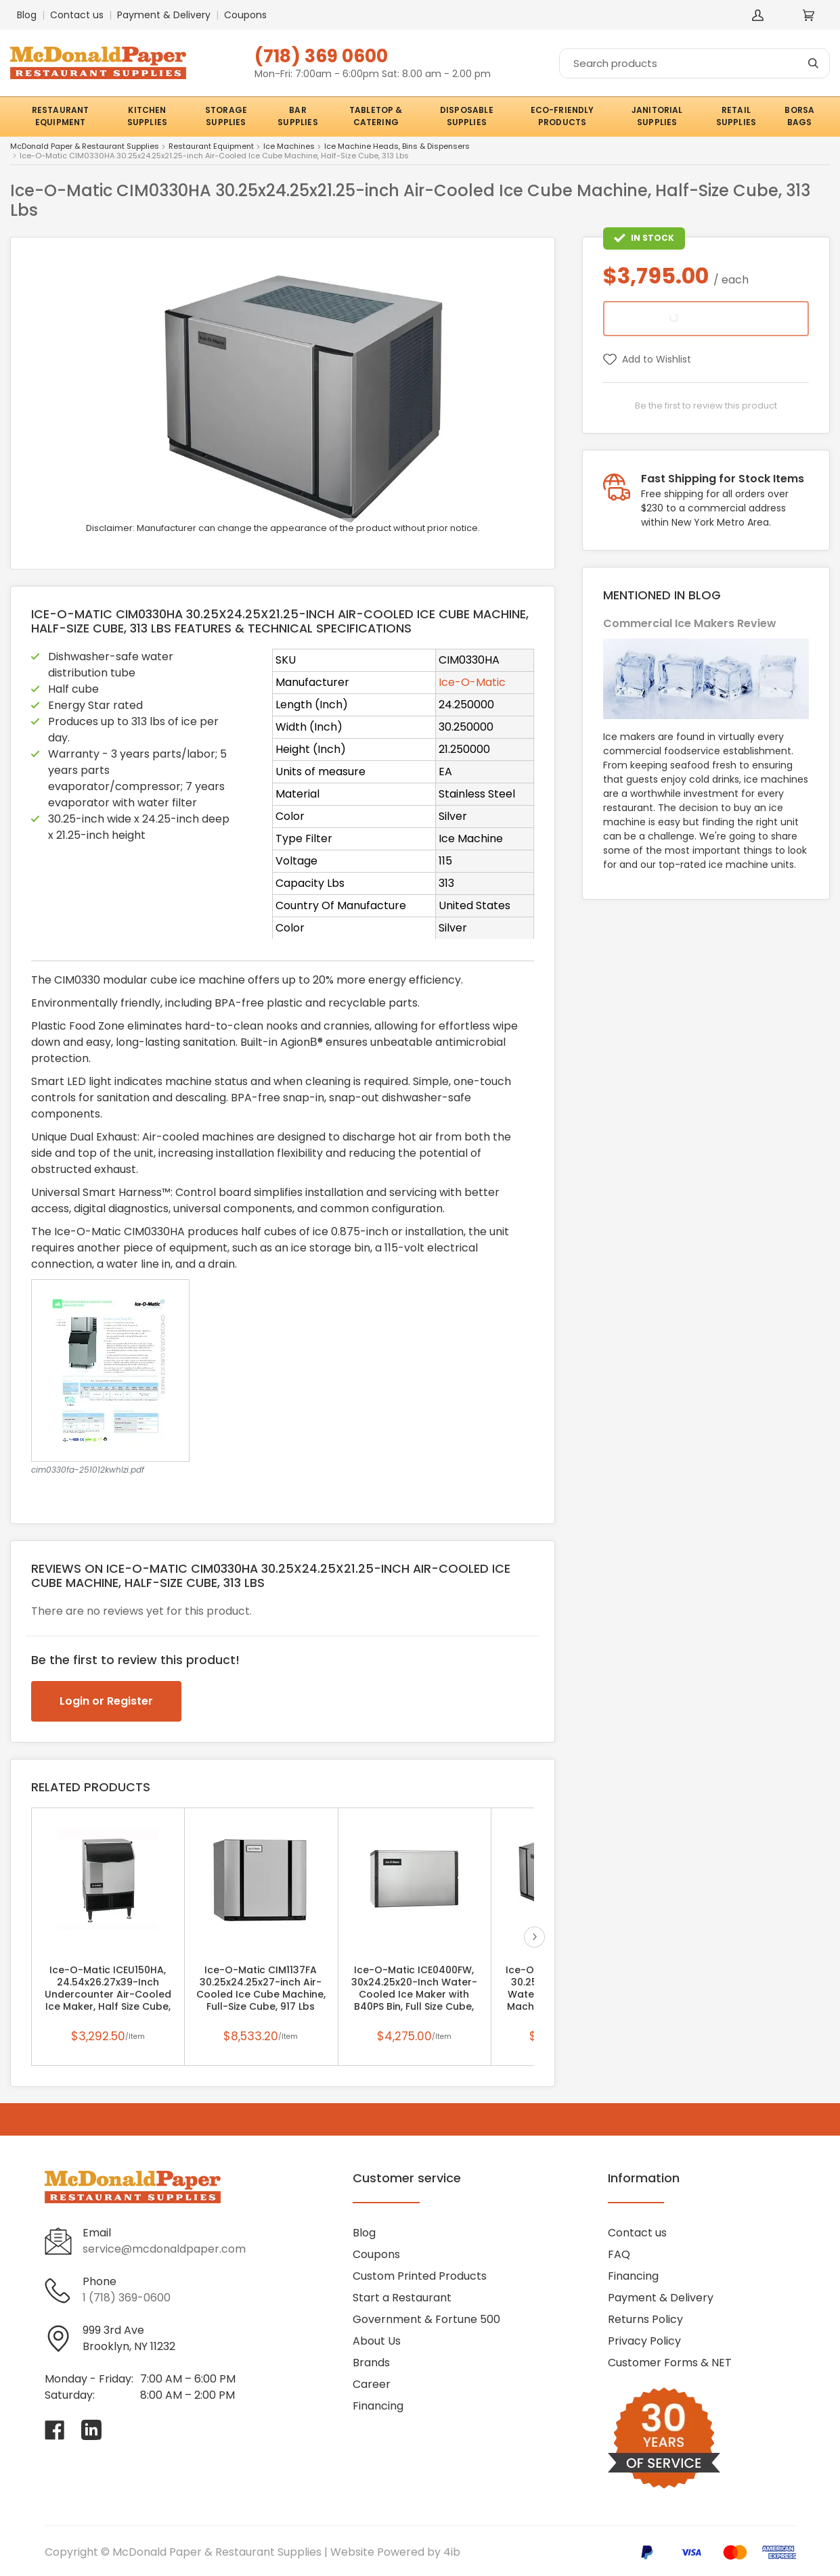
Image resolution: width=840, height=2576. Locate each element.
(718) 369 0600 (321, 55)
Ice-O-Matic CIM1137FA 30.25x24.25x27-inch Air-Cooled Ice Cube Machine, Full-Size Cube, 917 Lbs (261, 1988)
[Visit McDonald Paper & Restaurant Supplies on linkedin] (91, 2430)
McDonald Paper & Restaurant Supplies (84, 147)
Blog (27, 15)
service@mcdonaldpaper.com (164, 2249)
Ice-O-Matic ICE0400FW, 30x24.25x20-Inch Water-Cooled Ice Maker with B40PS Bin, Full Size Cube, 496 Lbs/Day (414, 1994)
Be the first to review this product (706, 405)
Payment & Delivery (164, 15)
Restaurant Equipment (211, 147)
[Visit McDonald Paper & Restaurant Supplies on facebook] (55, 2430)
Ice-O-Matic (472, 682)
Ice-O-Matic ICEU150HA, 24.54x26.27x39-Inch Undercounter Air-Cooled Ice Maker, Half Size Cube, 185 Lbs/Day (108, 1994)
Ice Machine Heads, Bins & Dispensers (397, 147)
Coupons (245, 15)
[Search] (694, 63)
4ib (451, 2552)
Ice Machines (289, 147)
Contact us (77, 15)
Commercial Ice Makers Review (689, 623)
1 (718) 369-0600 (127, 2297)
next (534, 1937)
